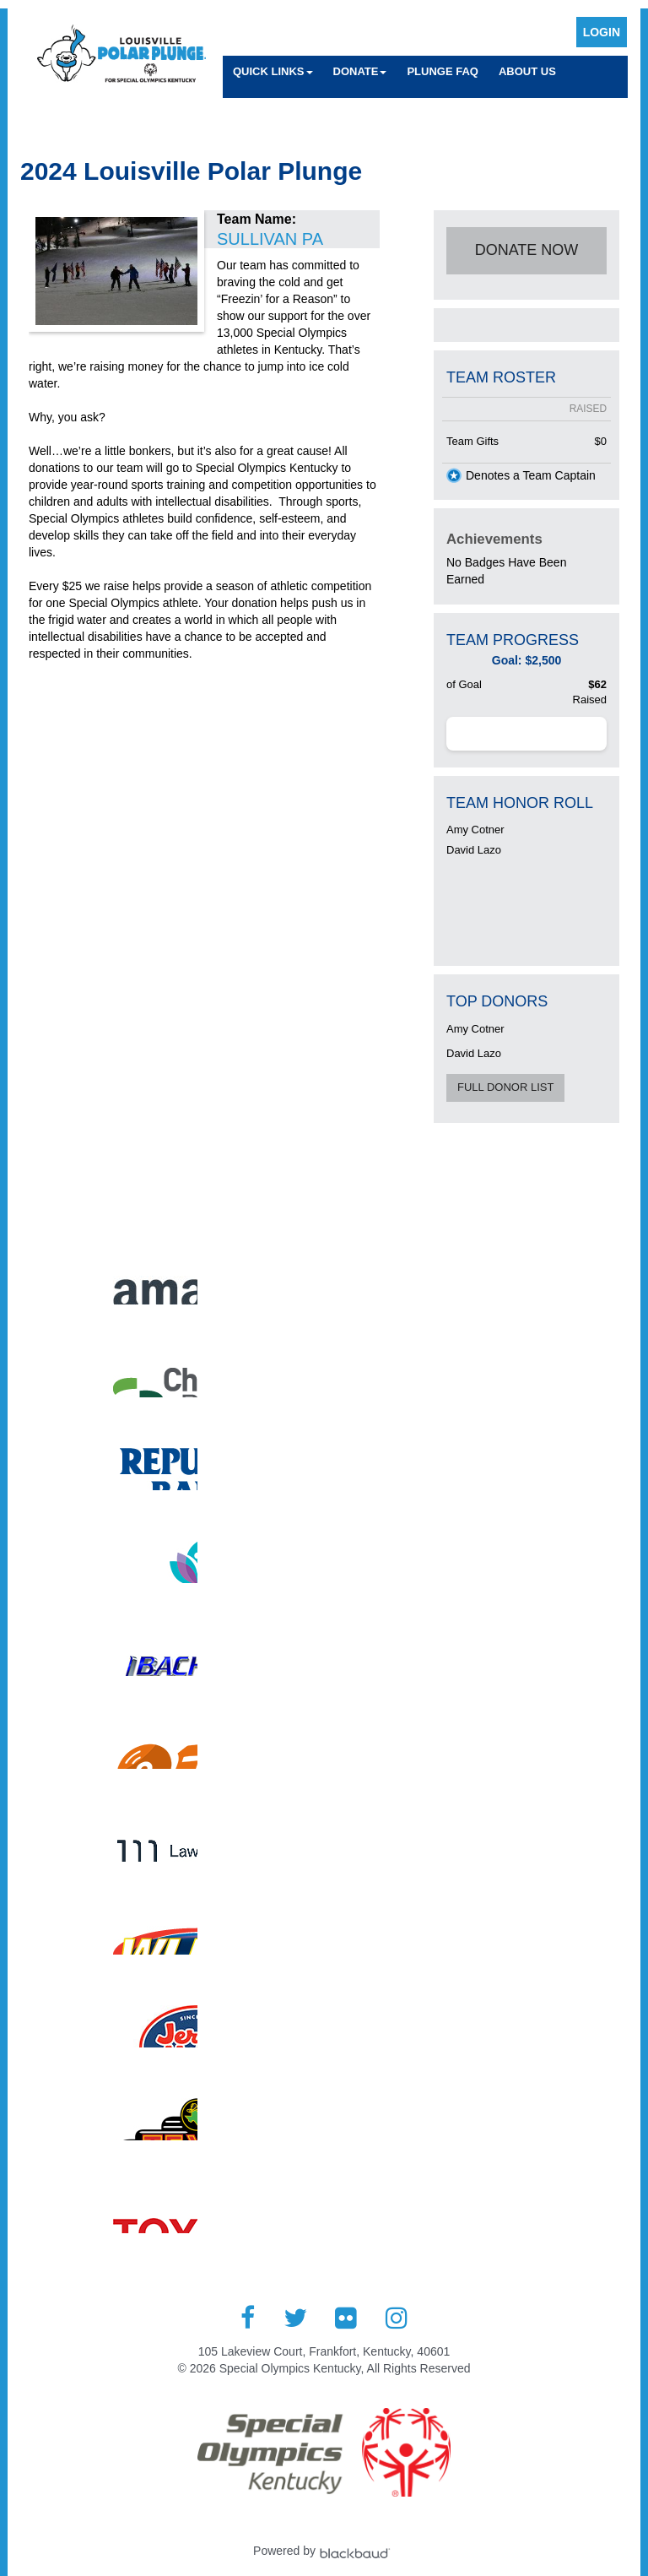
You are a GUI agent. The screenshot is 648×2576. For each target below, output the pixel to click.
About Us (527, 71)
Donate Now (527, 249)
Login (601, 32)
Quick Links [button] (273, 71)
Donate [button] (360, 71)
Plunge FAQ (442, 71)
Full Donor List (505, 1087)
